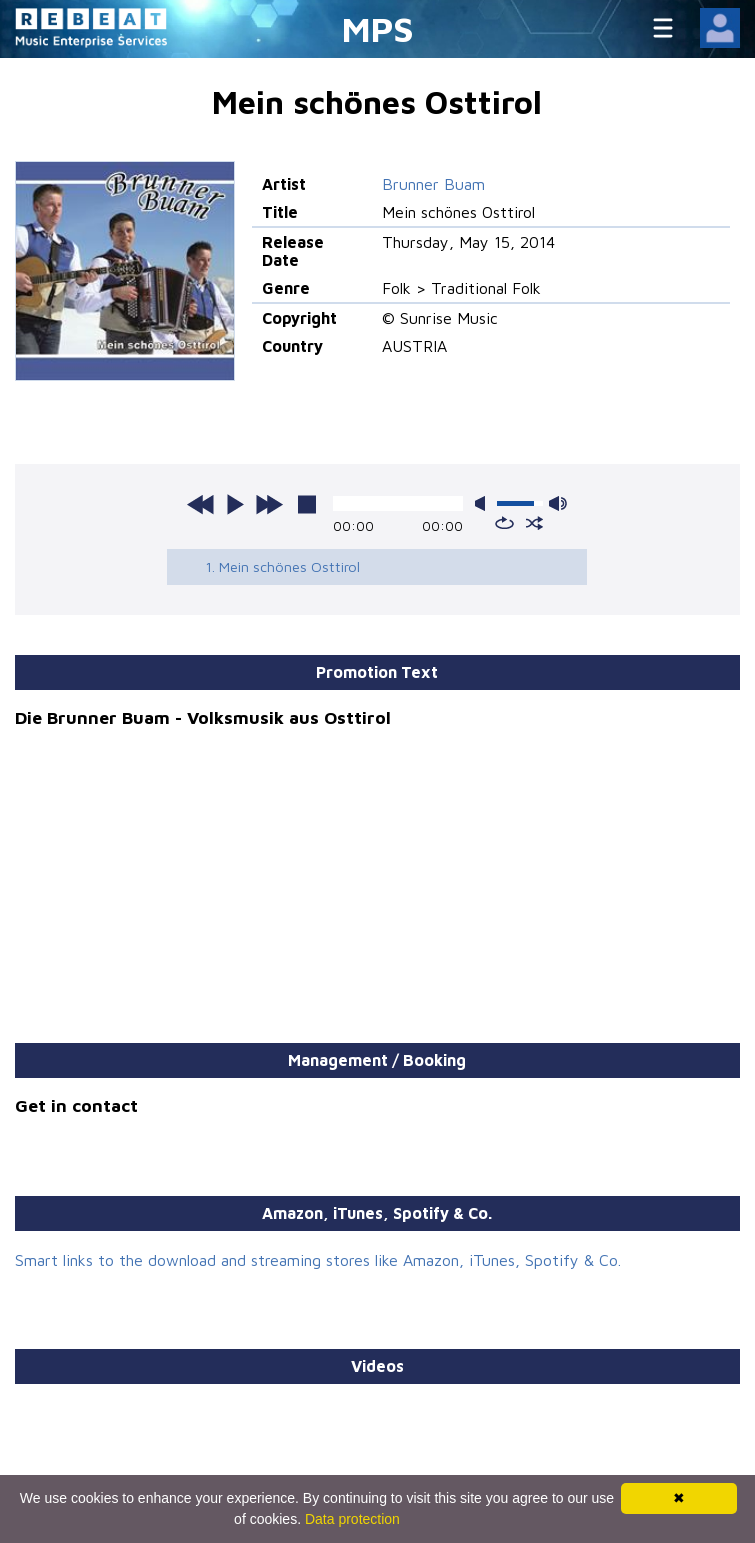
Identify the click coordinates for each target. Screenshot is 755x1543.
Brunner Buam (433, 184)
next (269, 504)
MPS (378, 28)
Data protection (352, 1519)
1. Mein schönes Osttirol (282, 566)
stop (307, 504)
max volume (558, 503)
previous (201, 504)
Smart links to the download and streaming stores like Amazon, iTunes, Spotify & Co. (318, 1260)
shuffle (534, 523)
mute (484, 503)
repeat (504, 523)
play (235, 504)
